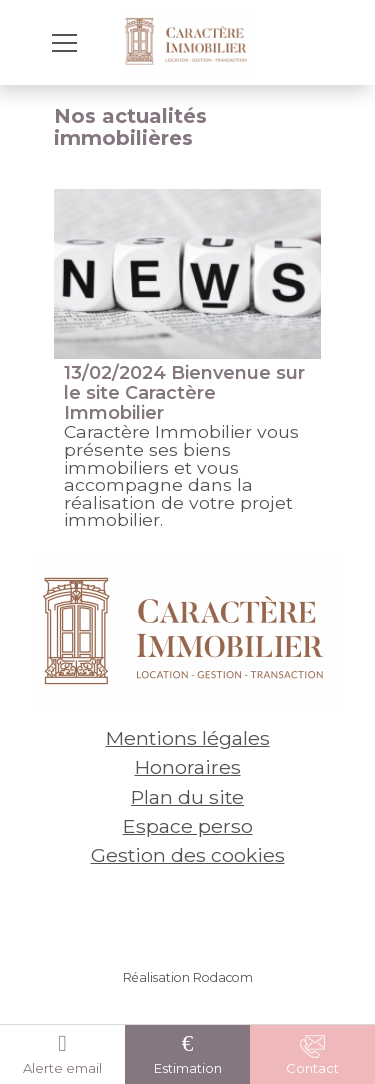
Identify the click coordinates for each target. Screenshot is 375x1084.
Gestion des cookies (188, 855)
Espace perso (188, 826)
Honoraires (188, 767)
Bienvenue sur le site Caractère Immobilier (184, 393)
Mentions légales (188, 738)
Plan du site (187, 797)
